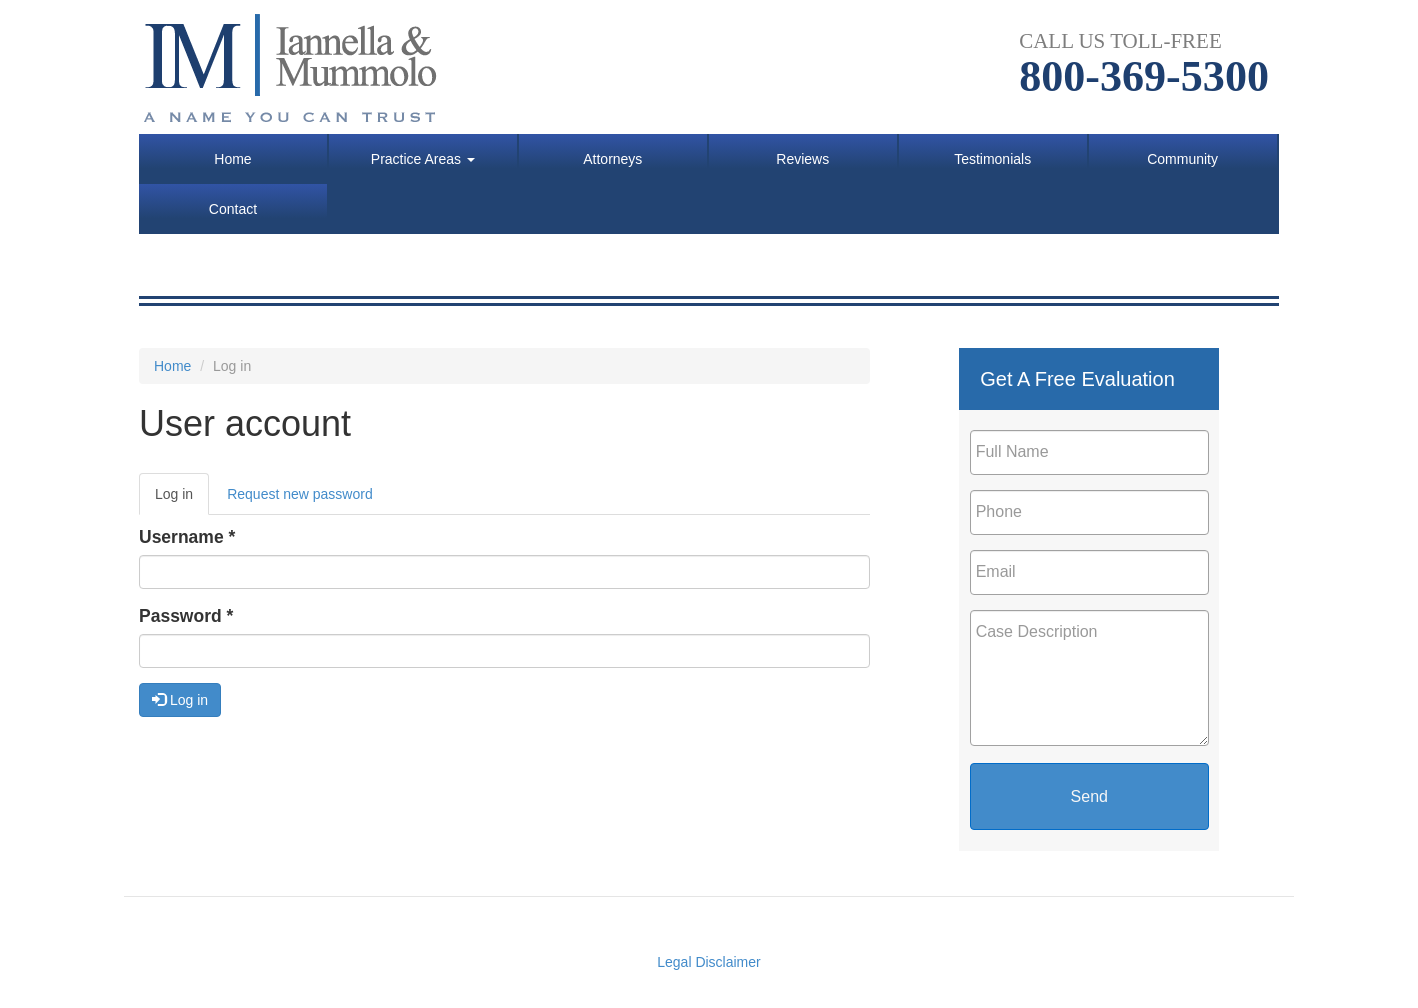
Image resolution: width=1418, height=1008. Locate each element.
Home (232, 159)
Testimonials (992, 159)
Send (1089, 796)
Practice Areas (423, 159)
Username (187, 537)
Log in (182, 499)
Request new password (300, 494)
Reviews (802, 159)
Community (1182, 159)
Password (186, 616)
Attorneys (612, 159)
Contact (233, 209)
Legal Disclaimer (708, 962)
